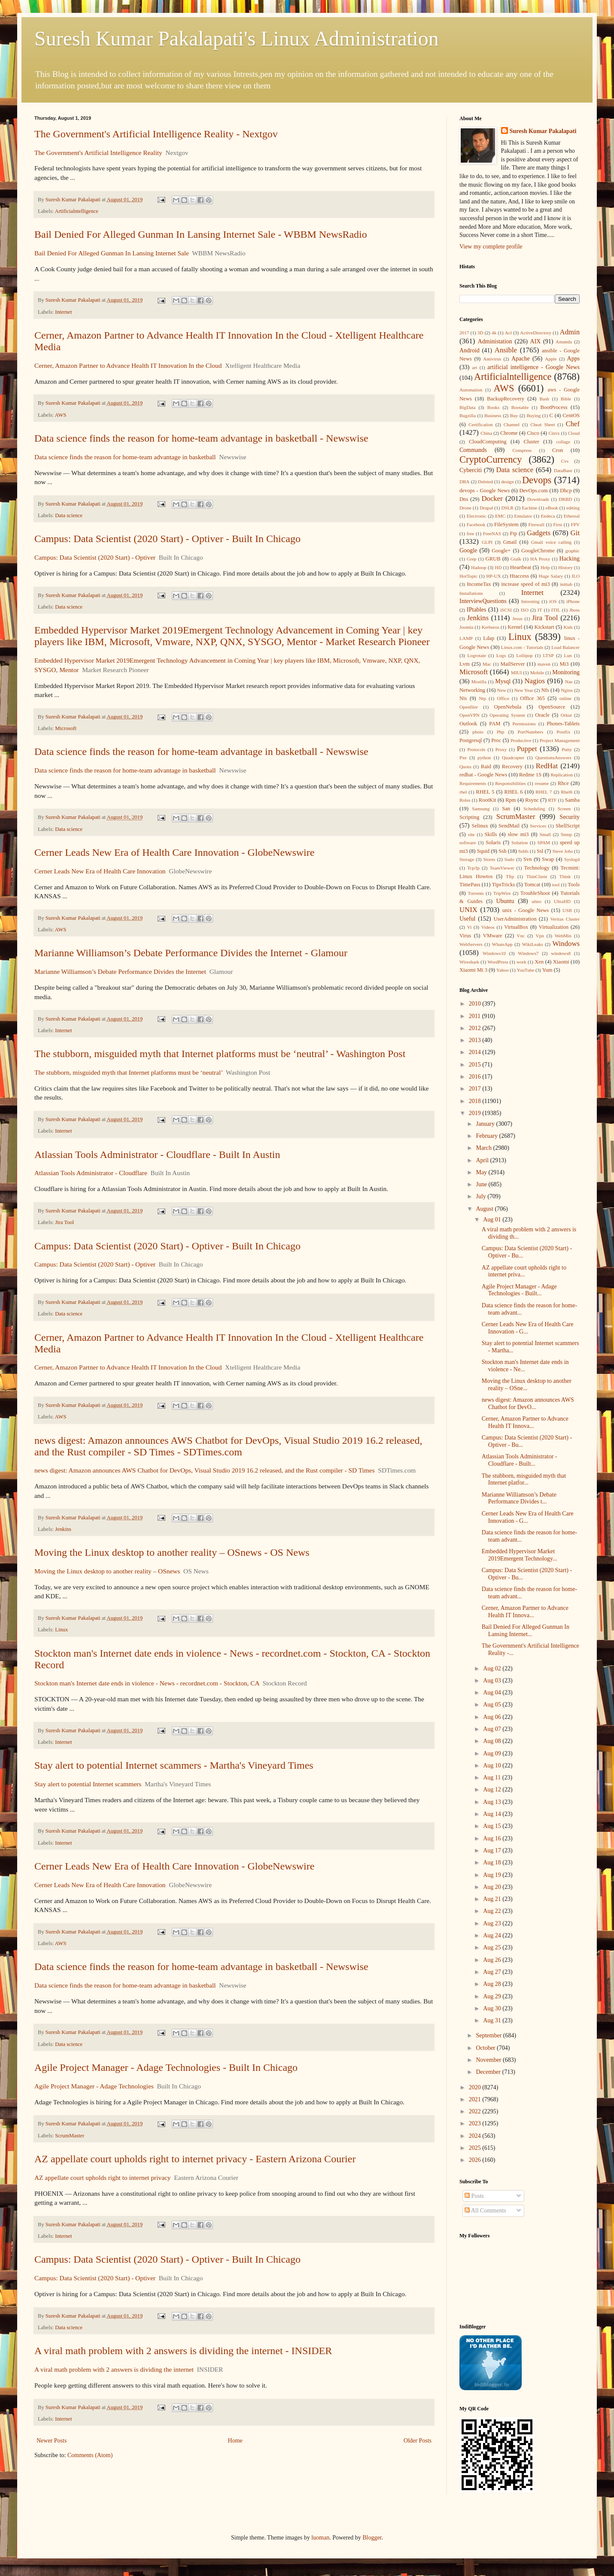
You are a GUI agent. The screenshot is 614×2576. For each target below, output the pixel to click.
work (521, 961)
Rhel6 (566, 791)
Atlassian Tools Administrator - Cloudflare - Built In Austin (157, 1154)
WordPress (497, 961)
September (489, 2035)
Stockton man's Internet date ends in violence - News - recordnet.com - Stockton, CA (146, 1683)
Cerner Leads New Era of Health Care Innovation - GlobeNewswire (174, 852)
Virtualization (553, 927)
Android (469, 350)
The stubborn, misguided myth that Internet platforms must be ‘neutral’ (128, 1072)
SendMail (509, 826)
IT (540, 609)
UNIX (468, 910)
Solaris (493, 842)
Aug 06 (492, 1717)
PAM (494, 724)
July (481, 1196)
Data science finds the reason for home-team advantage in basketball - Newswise (201, 438)
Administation (495, 341)
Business (493, 415)
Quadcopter (513, 757)
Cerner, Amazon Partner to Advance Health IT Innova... (525, 1422)
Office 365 (532, 698)
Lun (568, 655)
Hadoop (478, 567)
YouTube (525, 970)
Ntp (482, 698)
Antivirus (492, 358)
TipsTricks (503, 885)
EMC (500, 515)
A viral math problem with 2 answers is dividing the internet (114, 2369)
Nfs (545, 690)
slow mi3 (518, 834)
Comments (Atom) (89, 2455)
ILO (575, 576)
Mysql (503, 681)
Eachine (529, 507)
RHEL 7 (543, 791)
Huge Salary (551, 576)
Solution (519, 842)
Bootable (520, 407)
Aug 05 (492, 1704)
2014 (476, 1052)
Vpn (539, 935)
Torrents (476, 893)
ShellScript (568, 826)
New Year (523, 690)
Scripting (469, 817)
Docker (491, 498)
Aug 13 (492, 1802)
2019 (476, 1113)
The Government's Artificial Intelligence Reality (98, 152)
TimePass (469, 885)
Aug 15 (492, 1826)
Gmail (510, 542)
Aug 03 (492, 1680)
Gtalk (516, 558)
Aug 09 (492, 1753)
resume (542, 783)
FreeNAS (492, 533)
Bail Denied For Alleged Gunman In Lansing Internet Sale (111, 253)
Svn (527, 859)
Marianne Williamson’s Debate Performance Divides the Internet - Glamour (190, 952)
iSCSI (506, 609)
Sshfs (523, 851)
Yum (547, 970)
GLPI (487, 542)
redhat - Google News (483, 775)
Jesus (517, 618)
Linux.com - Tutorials (522, 647)
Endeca (548, 515)
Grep (471, 558)
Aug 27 (492, 1972)
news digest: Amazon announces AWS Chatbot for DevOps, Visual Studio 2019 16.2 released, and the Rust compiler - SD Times (204, 1470)
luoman (320, 2537)
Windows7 (528, 953)
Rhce (563, 783)
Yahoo (502, 970)
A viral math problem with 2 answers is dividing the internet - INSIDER (183, 2350)
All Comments (485, 2210)
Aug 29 (492, 1996)
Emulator (523, 515)
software (467, 842)
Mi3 (563, 664)
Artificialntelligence (76, 211)
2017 (464, 332)
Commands (473, 450)
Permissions (523, 723)
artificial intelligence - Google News (533, 367)
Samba (572, 800)
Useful (467, 918)
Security (569, 817)
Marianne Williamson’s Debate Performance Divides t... (519, 1498)
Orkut (566, 715)
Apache (520, 358)
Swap (548, 859)
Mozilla (478, 681)
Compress (522, 450)
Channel (512, 424)
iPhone (573, 601)
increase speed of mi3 (525, 584)
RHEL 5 (485, 792)
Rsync (531, 800)
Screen (564, 808)
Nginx (567, 690)
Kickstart (544, 627)
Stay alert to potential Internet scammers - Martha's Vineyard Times (173, 1765)
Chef (572, 424)
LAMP (466, 638)
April (483, 1160)
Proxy (501, 749)
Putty (567, 749)
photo (477, 731)
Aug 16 (492, 1838)
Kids (568, 627)
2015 (476, 1064)
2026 (476, 2160)
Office (503, 698)
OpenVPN (469, 715)
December (489, 2072)
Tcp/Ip (473, 867)
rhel (463, 791)
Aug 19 (492, 1875)
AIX (535, 341)
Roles (464, 800)
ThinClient (536, 876)
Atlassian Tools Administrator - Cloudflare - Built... (519, 1460)
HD (498, 567)
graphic (572, 550)
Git (575, 533)
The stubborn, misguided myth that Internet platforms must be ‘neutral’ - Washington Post (219, 1053)
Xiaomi (561, 962)
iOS (552, 601)
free (470, 533)
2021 (476, 2099)
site (471, 834)
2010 (476, 1003)
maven (544, 664)
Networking (472, 690)
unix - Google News (525, 910)
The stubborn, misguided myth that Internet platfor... (524, 1479)
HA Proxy (540, 558)
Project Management (560, 740)
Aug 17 (492, 1850)
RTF (552, 800)
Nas (568, 681)
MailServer (513, 664)
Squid (483, 851)
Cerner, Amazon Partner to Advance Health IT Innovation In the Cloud (128, 365)
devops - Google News (484, 491)
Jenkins (63, 1529)
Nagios (534, 681)
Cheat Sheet (542, 424)
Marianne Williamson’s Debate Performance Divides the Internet (120, 971)
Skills (491, 834)
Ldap (488, 638)
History (565, 567)
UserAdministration (514, 919)
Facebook (476, 524)
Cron (557, 450)
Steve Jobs (562, 851)
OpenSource (551, 707)
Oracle (542, 715)
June (482, 1184)
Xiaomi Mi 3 (473, 970)
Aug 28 (492, 1984)
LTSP (548, 655)
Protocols (476, 749)
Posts (474, 2196)
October (486, 2048)
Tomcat (532, 885)
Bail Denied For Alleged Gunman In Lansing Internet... (525, 1630)
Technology (537, 868)
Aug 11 (492, 1777)
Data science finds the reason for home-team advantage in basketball (125, 457)
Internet (63, 312)
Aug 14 (492, 1814)
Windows (566, 943)
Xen (539, 962)
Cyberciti (470, 470)
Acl (508, 332)
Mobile (537, 672)
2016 (476, 1076)
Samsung (480, 808)
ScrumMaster (69, 2136)
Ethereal (572, 515)
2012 (476, 1028)
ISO (525, 609)
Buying (533, 415)
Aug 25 (492, 1947)
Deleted (485, 481)
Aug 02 (492, 1668)
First (557, 524)
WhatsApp (502, 944)
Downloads (538, 499)
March (484, 1148)
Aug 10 (492, 1765)
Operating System (507, 715)
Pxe (463, 757)
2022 (476, 2111)
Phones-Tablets (563, 724)
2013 (476, 1040)
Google (468, 550)
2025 (476, 2148)
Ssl (540, 851)
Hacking (569, 558)
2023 (476, 2123)
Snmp (566, 834)
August (485, 1209)
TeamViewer (501, 867)
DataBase (563, 470)
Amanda (564, 341)
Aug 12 (492, 1789)
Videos (488, 927)
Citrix (553, 433)
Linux (61, 1630)
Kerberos (490, 627)
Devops (536, 480)
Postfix (563, 731)
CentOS (571, 415)
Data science (68, 515)
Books (493, 407)
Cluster (531, 442)
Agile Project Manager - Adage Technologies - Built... (519, 1290)
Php (500, 731)
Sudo (509, 859)
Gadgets (538, 533)
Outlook (468, 724)
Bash (544, 398)
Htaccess (519, 576)
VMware (492, 936)
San (506, 809)
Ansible (506, 350)
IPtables (476, 609)
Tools (574, 885)
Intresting (530, 601)
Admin (570, 332)
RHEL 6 (514, 792)
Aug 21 (492, 1899)
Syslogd (572, 859)
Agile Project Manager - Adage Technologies (94, 2086)
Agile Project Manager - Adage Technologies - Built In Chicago (166, 2067)
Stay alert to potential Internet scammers (87, 1784)
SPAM (544, 842)
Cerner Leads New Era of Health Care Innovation (100, 871)
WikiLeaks (532, 944)
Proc (496, 740)
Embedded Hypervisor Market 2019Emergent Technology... (519, 1555)
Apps (573, 358)
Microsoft (65, 728)
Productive (521, 740)
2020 (476, 2087)
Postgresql (470, 740)
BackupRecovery (505, 399)
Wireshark (469, 961)
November (489, 2060)
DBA (464, 481)
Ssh (502, 851)
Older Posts (418, 2440)
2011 (475, 1016)
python (484, 757)
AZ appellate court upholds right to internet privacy (102, 2177)
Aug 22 (492, 1911)
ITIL (555, 609)
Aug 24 (492, 1935)
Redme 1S (530, 775)
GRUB (493, 559)
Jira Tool (64, 1222)
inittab (566, 584)
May (482, 1172)
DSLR (507, 507)
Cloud (574, 433)
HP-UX (493, 576)
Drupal (486, 507)
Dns (463, 499)
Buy (514, 415)
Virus (465, 936)
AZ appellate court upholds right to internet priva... (524, 1271)
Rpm (510, 800)
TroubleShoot (535, 893)
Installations (471, 593)
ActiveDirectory (535, 332)
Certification (480, 424)
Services (538, 825)
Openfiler (468, 706)
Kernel (515, 627)
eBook (552, 507)
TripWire (502, 893)
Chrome (509, 433)
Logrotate (476, 655)
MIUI (516, 672)
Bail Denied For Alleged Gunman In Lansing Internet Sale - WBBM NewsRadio (200, 234)
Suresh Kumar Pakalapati (543, 131)
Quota (465, 766)
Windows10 (494, 953)
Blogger (371, 2537)
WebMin (563, 935)
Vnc (521, 935)
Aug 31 (492, 2020)
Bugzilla (467, 415)
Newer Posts (51, 2440)
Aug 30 (492, 2008)
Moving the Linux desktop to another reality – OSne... (526, 1384)
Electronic (476, 515)
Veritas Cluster (565, 918)
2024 (476, 2136)
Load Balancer (565, 647)
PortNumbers (530, 731)
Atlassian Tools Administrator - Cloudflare (90, 1172)
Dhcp (565, 491)
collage (563, 441)
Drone (465, 507)
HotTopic (468, 576)
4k (494, 332)
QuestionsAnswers (553, 757)
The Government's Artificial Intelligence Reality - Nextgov (156, 133)
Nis (463, 698)
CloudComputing (487, 442)
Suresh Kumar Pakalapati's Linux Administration (236, 38)
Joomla (466, 627)
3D (480, 332)
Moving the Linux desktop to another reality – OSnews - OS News (172, 1552)
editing (573, 507)
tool (555, 884)
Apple (550, 358)
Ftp (513, 533)
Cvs (564, 461)
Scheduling (534, 808)
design (507, 481)
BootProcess (554, 407)
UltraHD (562, 901)
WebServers (471, 944)
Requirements (472, 783)
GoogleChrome (538, 551)
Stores (489, 859)
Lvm (464, 664)
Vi (469, 927)
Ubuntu (505, 901)
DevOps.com (533, 491)
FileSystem (506, 524)
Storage (466, 859)
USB (567, 910)
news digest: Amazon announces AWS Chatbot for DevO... (528, 1403)
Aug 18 (492, 1862)
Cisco (533, 433)
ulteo (536, 901)
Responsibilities (510, 783)
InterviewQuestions (483, 601)
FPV (575, 524)
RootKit (487, 800)
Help (545, 567)
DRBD (565, 499)
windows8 (561, 953)
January (486, 1124)
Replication (561, 774)
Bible (566, 398)
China (486, 433)
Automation (470, 389)
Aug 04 (492, 1692)
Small (545, 834)
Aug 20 (492, 1887)
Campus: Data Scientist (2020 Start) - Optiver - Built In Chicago (167, 538)
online (565, 698)
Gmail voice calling (551, 542)
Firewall (536, 524)
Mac (487, 664)
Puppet (527, 749)
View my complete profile (491, 246)
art (474, 367)
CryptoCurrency (490, 459)
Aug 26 (492, 1960)
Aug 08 (492, 1741)
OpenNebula (508, 707)
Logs (501, 655)
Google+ (501, 551)
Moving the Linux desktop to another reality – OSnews (107, 1571)
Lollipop (524, 655)
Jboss (574, 609)
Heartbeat (520, 567)
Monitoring (566, 672)
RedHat (547, 766)
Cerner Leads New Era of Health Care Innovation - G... (528, 1328)
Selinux (479, 826)
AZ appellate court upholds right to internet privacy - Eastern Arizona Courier (195, 2158)
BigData (467, 407)
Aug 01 (492, 1219)
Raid (486, 767)
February (487, 1136)
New (501, 690)
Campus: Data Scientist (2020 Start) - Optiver (94, 557)
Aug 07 (492, 1729)
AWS (61, 415)
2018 (476, 1101)
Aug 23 (492, 1923)
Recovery (512, 767)
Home (235, 2440)
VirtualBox (516, 927)
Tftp (510, 876)
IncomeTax (479, 584)
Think (565, 876)
